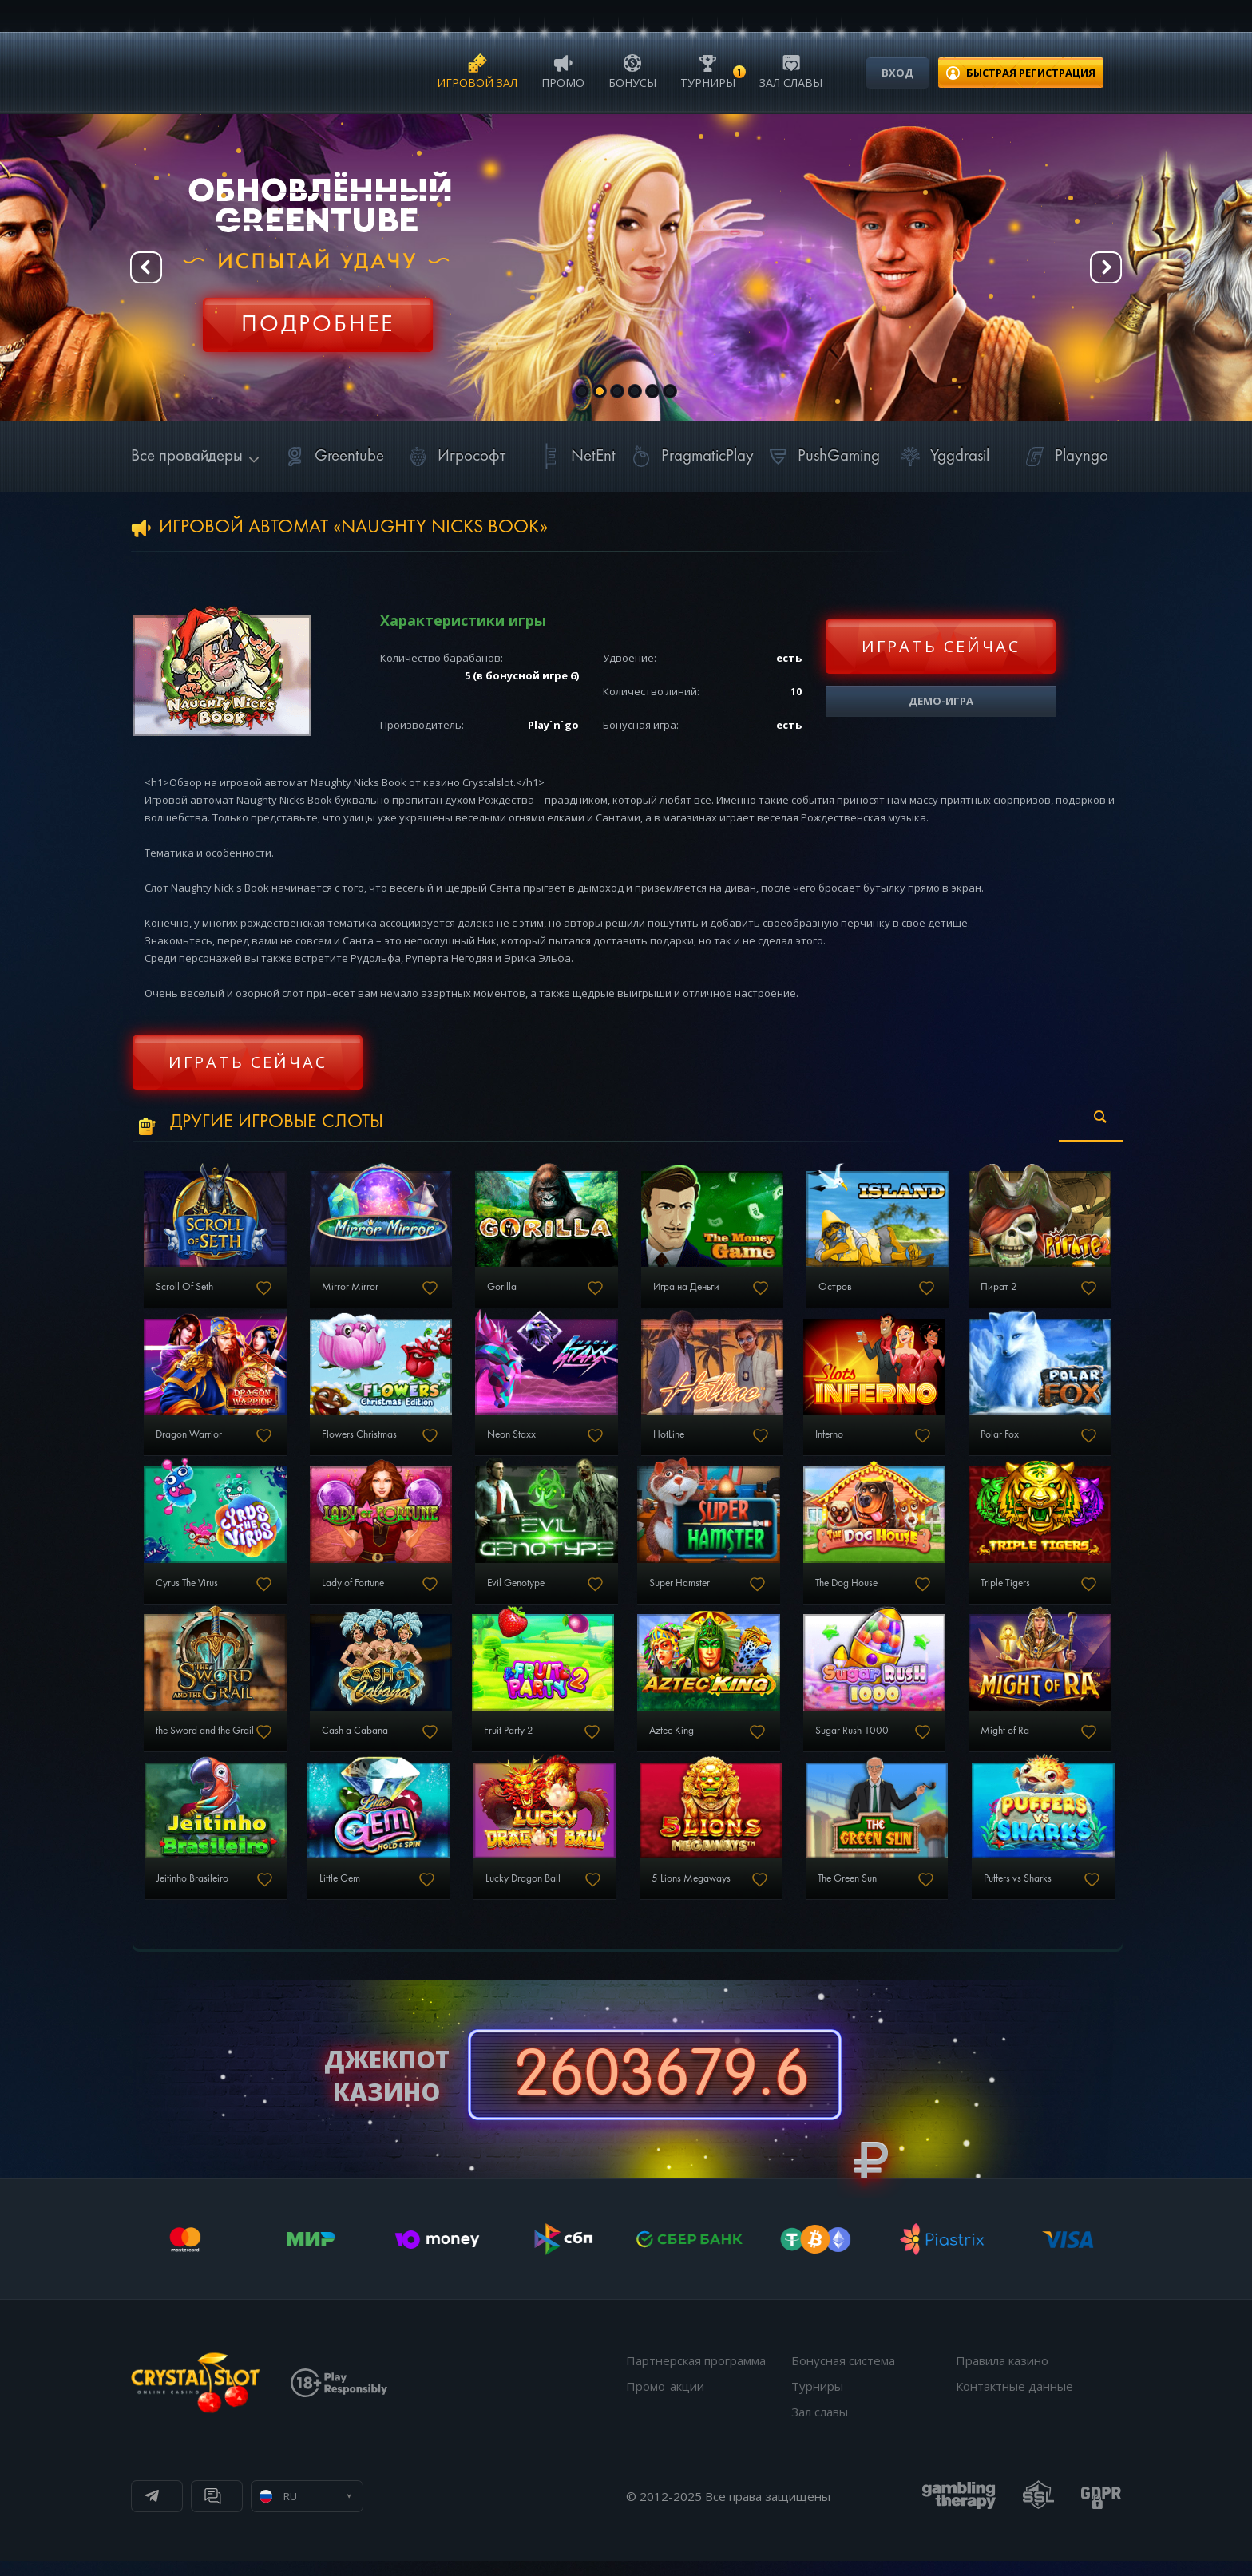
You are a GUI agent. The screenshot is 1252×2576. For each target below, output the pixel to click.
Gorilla (500, 1290)
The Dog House (846, 1592)
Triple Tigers (1003, 1592)
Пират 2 (996, 1290)
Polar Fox (997, 1441)
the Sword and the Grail (206, 1743)
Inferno (828, 1441)
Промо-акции (665, 2401)
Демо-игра (941, 701)
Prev (147, 267)
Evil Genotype (516, 1592)
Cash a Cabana (353, 1743)
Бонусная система (843, 2376)
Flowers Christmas (358, 1441)
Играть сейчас (941, 646)
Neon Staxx (511, 1441)
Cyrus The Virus (187, 1592)
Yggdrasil (942, 456)
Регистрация (317, 315)
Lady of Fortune (351, 1592)
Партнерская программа (696, 2376)
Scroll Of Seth (183, 1290)
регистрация (1031, 72)
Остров (833, 1290)
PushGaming (821, 456)
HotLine (667, 1441)
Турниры (707, 70)
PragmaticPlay (690, 456)
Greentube (331, 456)
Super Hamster (679, 1592)
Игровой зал (477, 70)
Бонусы (632, 70)
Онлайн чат (344, 2511)
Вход (897, 72)
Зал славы (790, 70)
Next (1104, 267)
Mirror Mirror (347, 1290)
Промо (562, 70)
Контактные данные (1014, 2401)
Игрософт (453, 456)
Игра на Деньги (686, 1290)
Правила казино (1002, 2376)
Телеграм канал (212, 2511)
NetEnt (576, 456)
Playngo (1064, 456)
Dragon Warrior (188, 1441)
